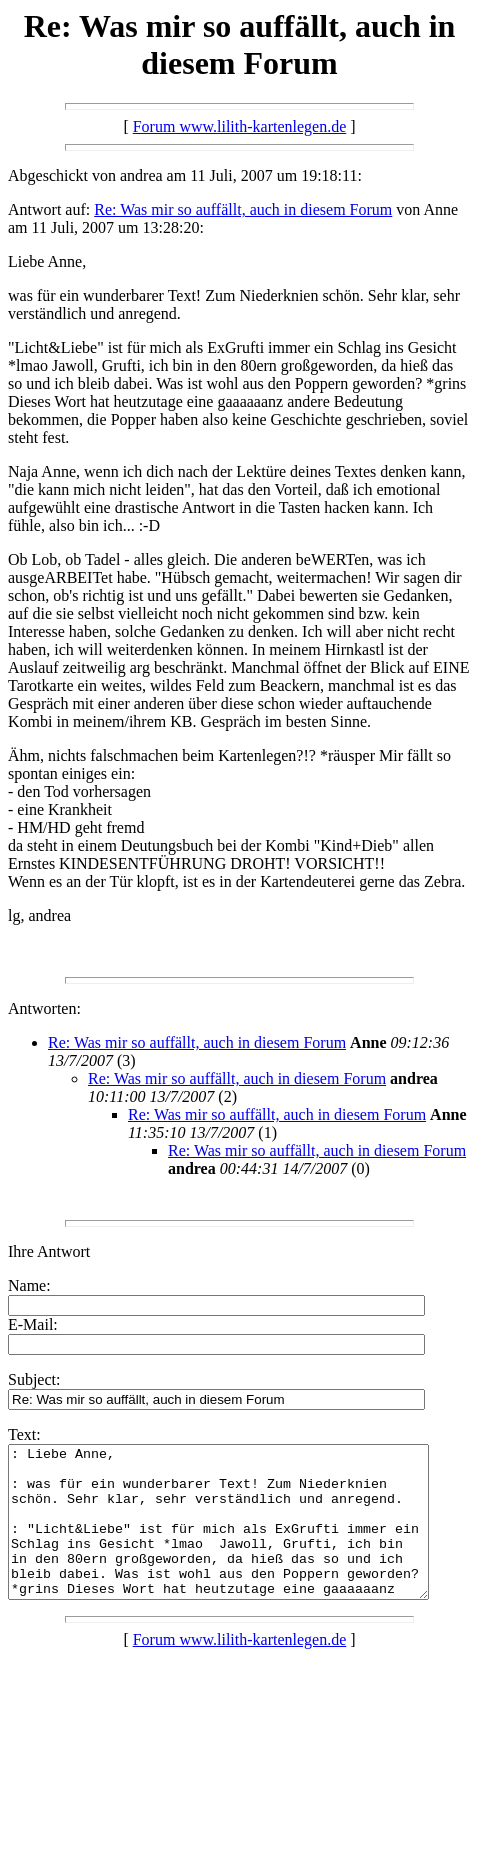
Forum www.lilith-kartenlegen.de (240, 126)
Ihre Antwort (49, 1251)
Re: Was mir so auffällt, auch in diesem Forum (243, 209)
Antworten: (44, 1008)
